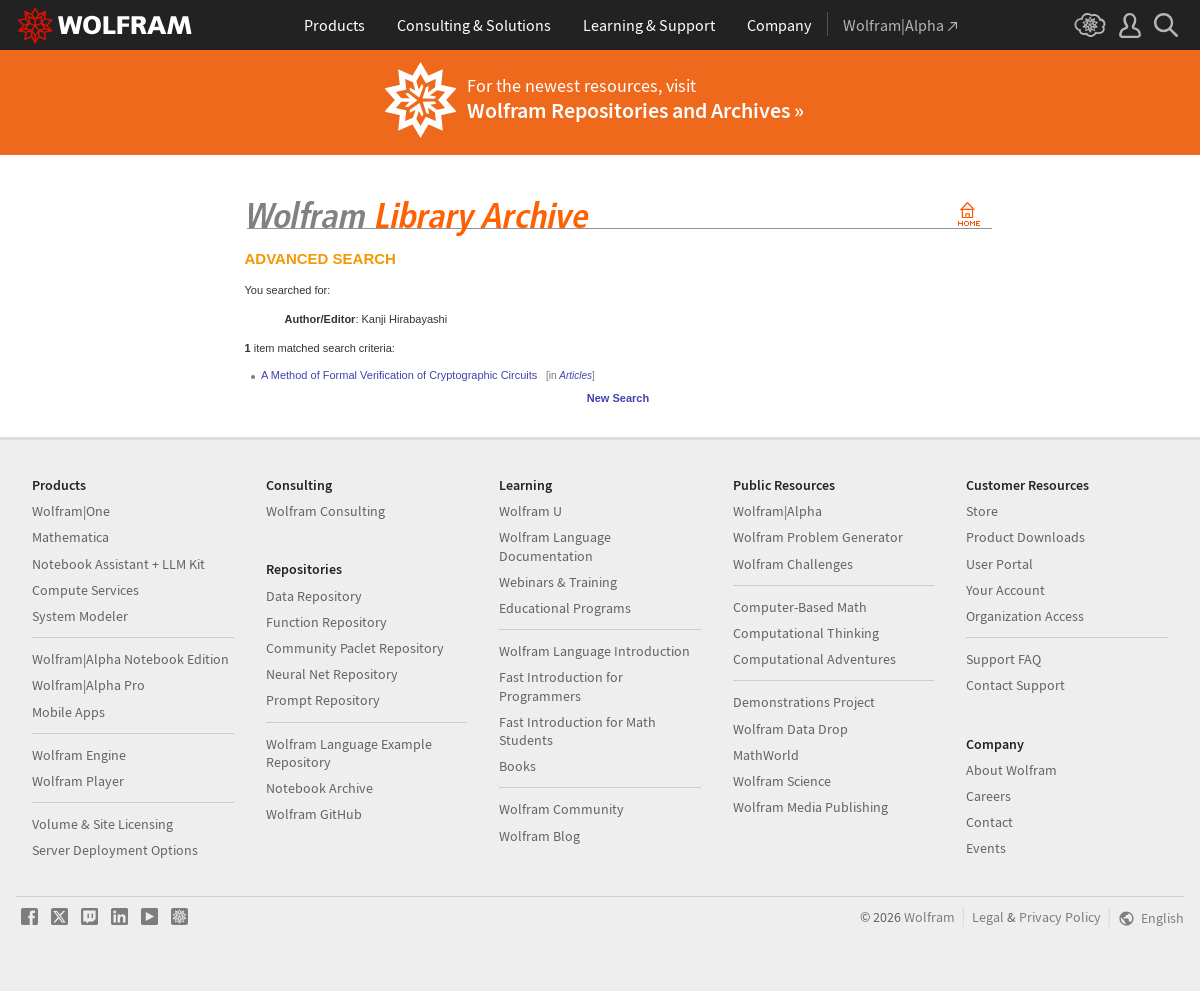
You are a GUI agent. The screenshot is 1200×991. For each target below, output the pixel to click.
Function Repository (326, 622)
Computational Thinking (806, 633)
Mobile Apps (68, 712)
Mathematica (70, 537)
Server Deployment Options (115, 850)
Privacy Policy (1060, 917)
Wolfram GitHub (314, 814)
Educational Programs (565, 608)
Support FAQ (1003, 659)
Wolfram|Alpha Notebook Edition (130, 659)
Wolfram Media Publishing (810, 807)
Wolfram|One (71, 511)
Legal (988, 917)
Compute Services (85, 590)
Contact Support (1015, 685)
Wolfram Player (78, 781)
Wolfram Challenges (793, 564)
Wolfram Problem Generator (818, 537)
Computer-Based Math (800, 607)
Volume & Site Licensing (102, 824)
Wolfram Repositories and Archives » (635, 110)
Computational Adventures (814, 659)
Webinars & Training (558, 582)
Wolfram (929, 917)
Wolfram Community (561, 809)
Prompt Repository (323, 700)
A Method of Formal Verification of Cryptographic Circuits (399, 375)
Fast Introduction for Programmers (561, 686)
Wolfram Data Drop (790, 729)
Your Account (1005, 590)
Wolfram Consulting (325, 511)
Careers (988, 796)
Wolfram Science (782, 781)
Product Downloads (1025, 537)
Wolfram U (530, 511)
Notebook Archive (319, 788)
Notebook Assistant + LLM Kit (118, 564)
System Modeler (80, 616)
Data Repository (314, 596)
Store (982, 511)
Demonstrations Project (804, 702)
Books (517, 766)
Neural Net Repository (332, 674)
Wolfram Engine (79, 755)
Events (986, 848)
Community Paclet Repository (355, 648)
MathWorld (766, 755)
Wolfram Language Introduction (594, 651)
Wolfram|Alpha (777, 511)
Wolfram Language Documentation (555, 546)
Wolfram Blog (539, 836)
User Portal (999, 564)
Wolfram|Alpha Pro (88, 685)
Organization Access (1025, 616)
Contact (989, 822)
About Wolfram (1011, 770)
